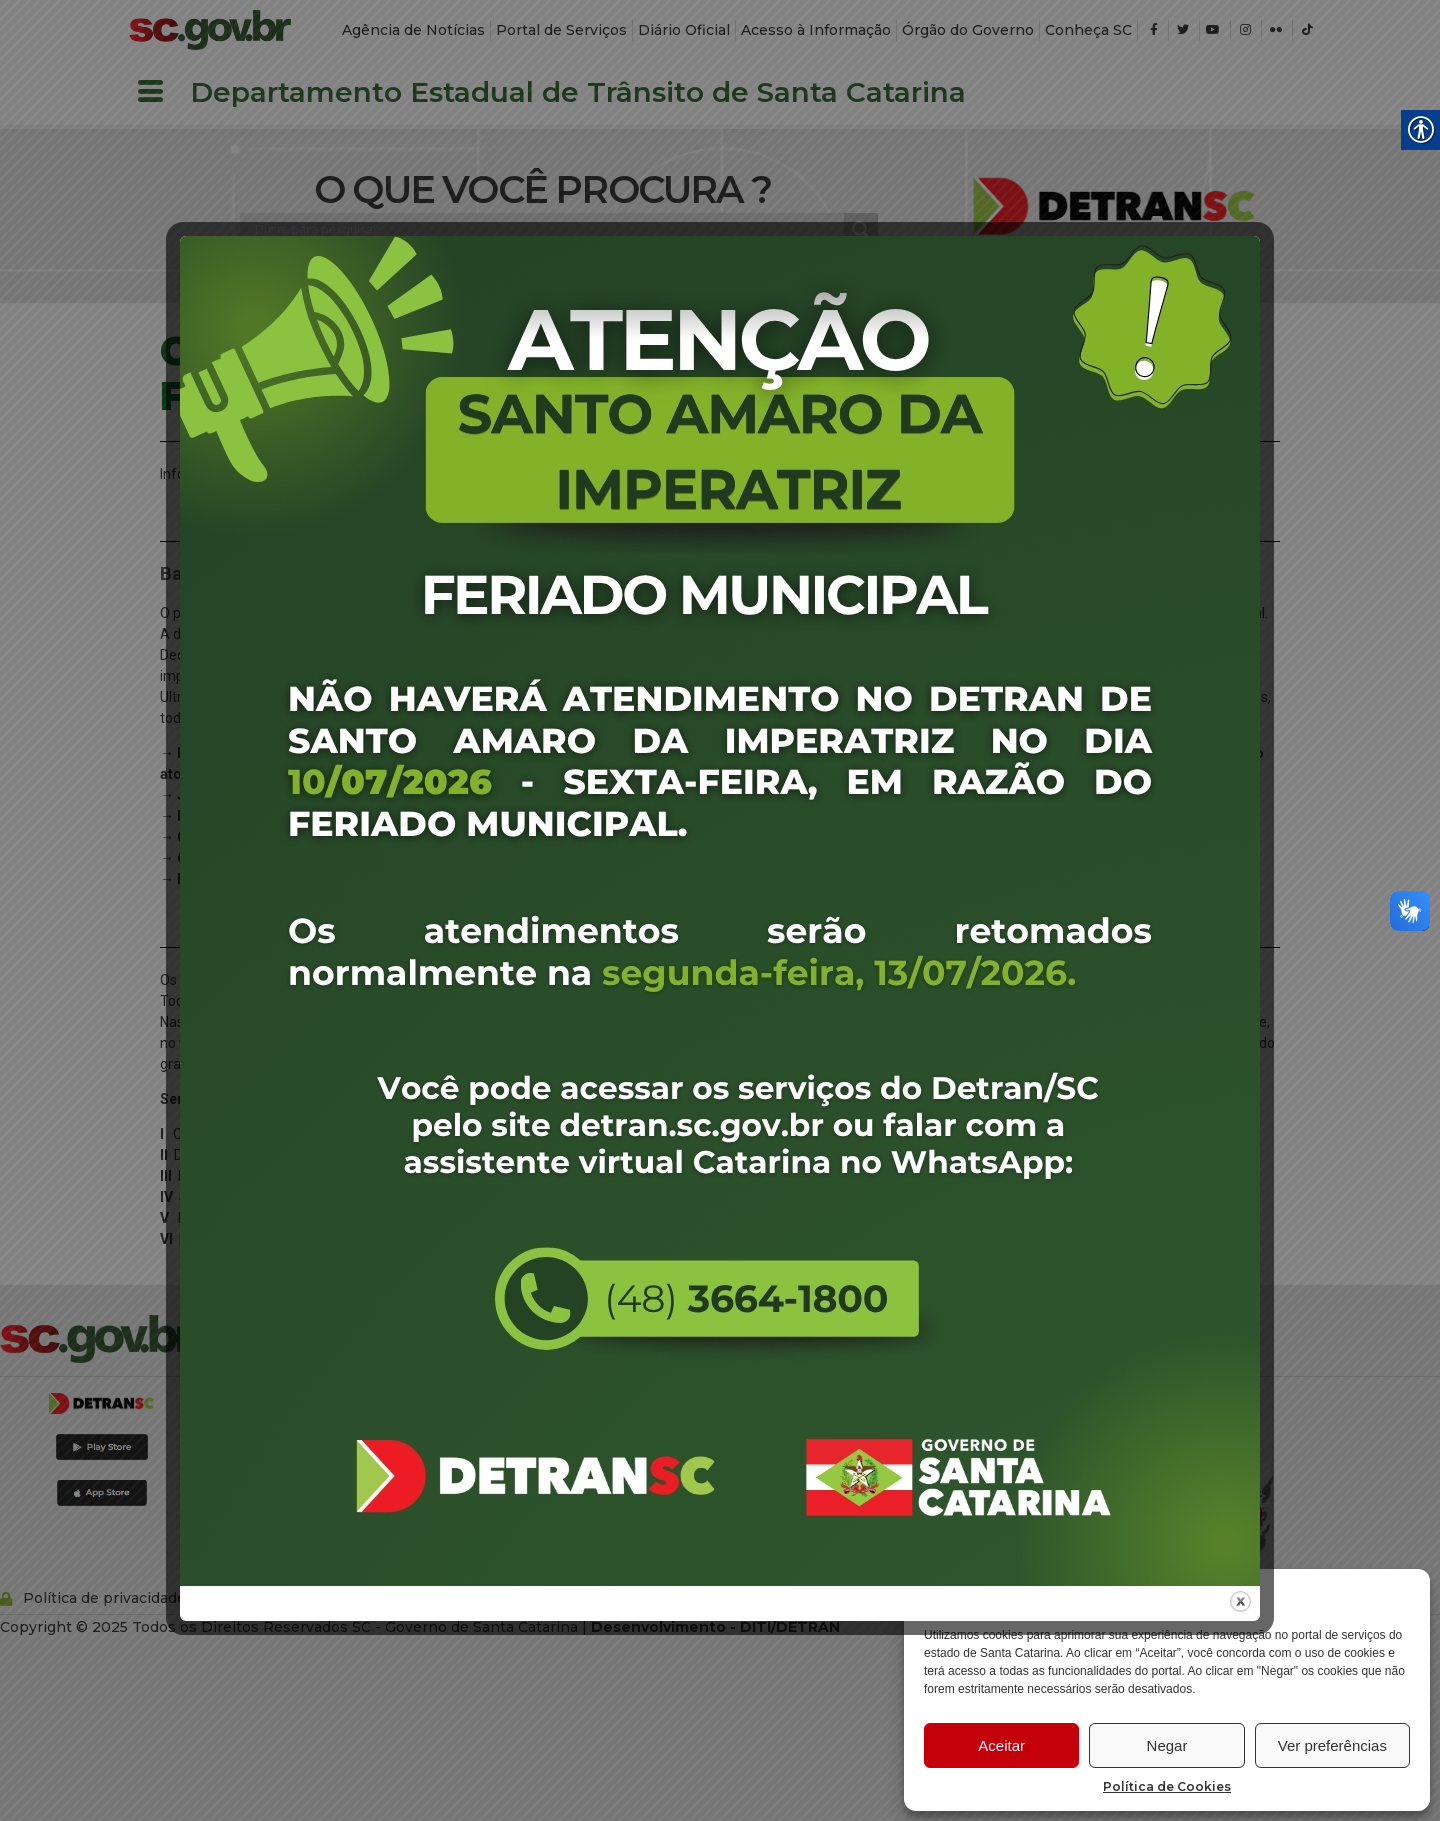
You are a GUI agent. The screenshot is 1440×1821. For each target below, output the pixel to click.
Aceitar (1001, 1745)
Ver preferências (1332, 1745)
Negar (1167, 1745)
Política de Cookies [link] (1167, 1786)
